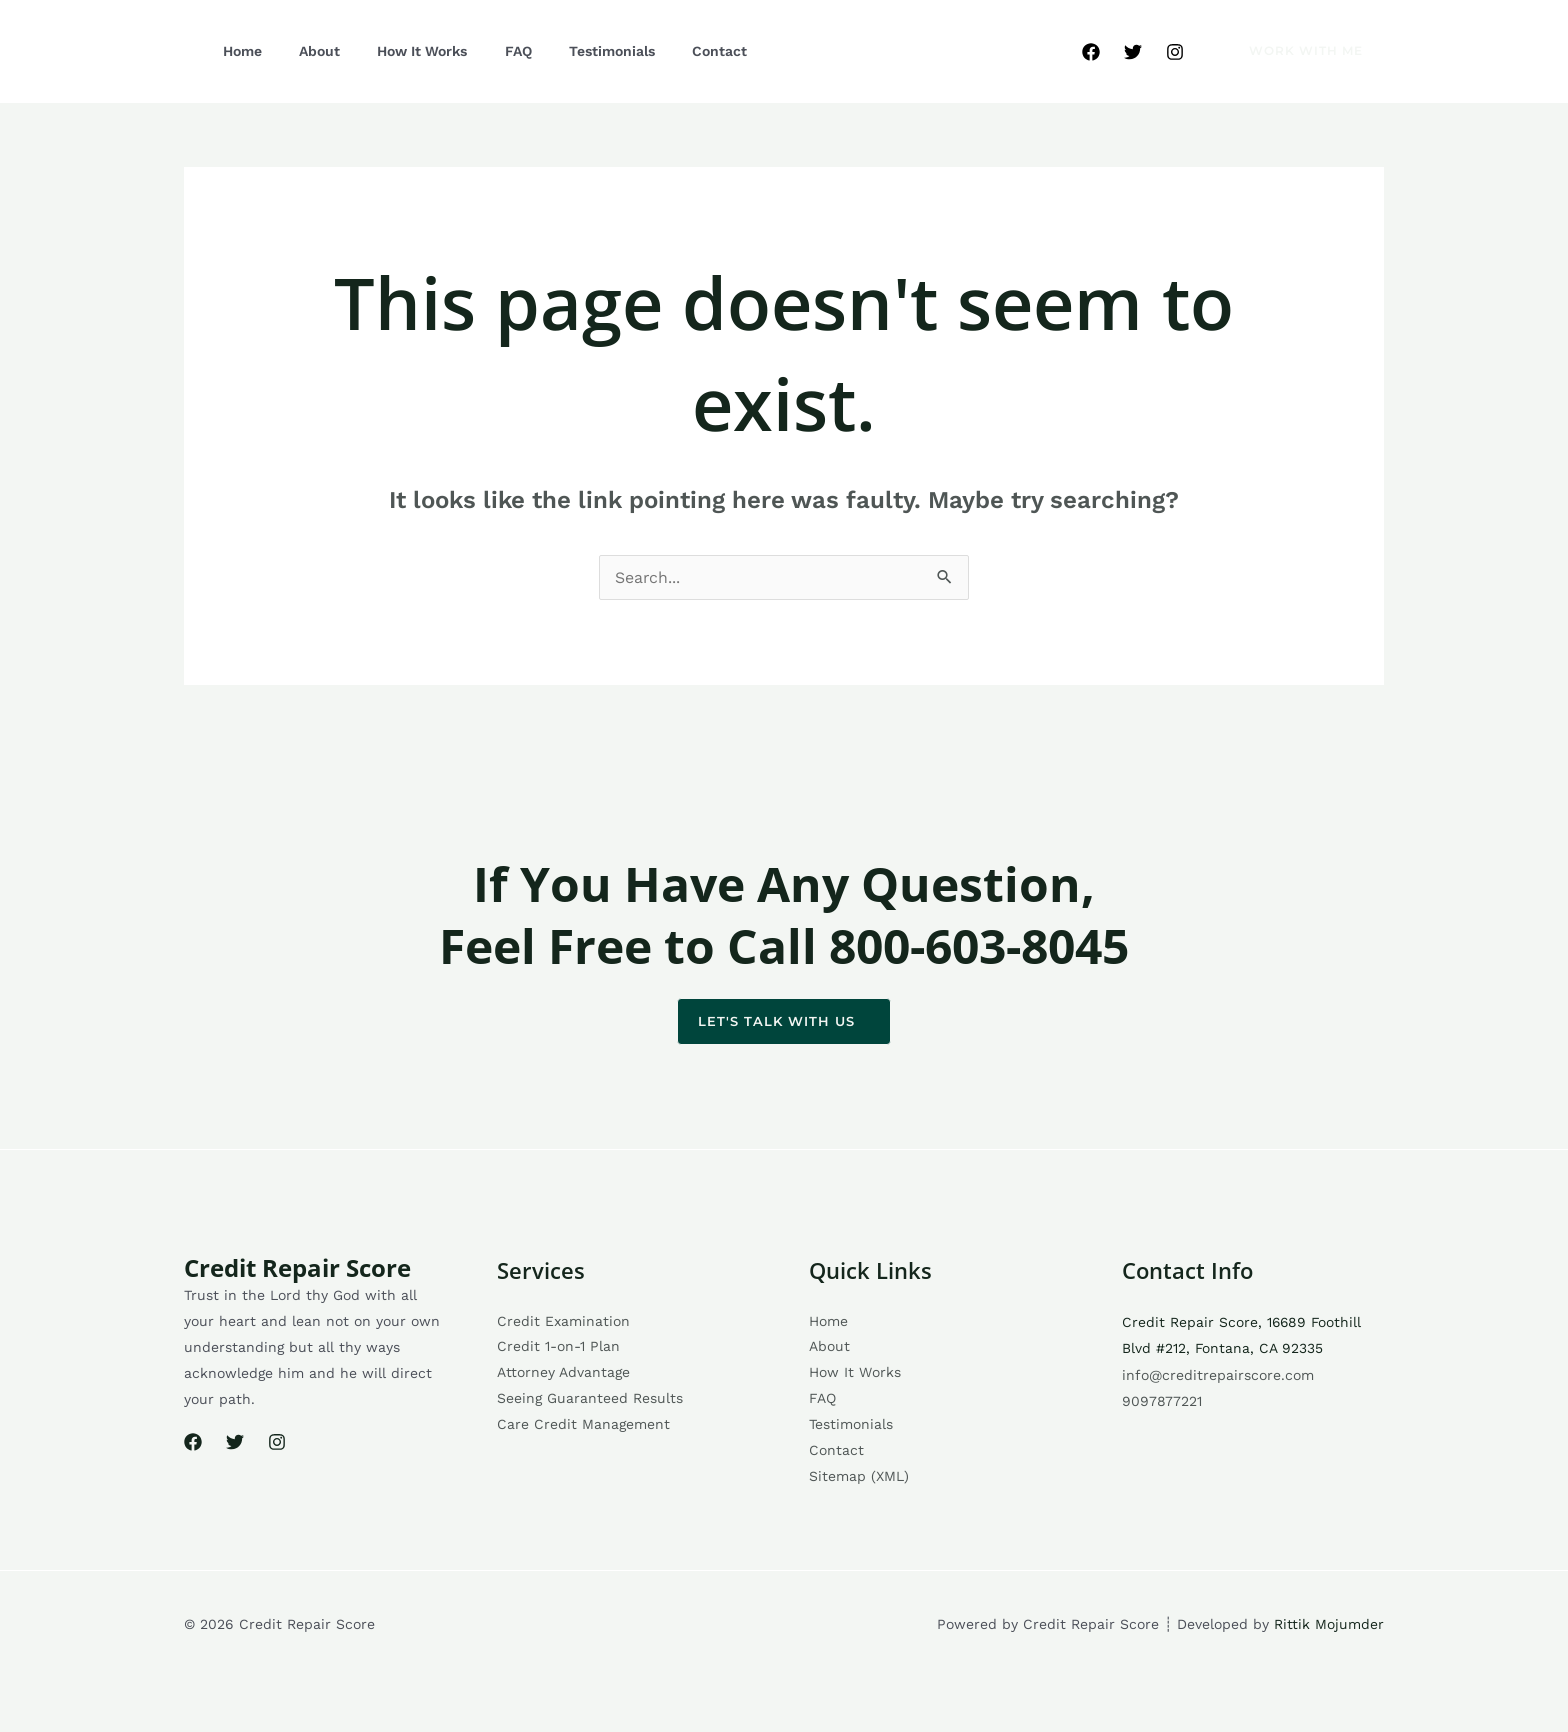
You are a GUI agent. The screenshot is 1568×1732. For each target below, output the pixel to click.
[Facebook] (1091, 52)
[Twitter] (1133, 52)
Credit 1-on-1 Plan (558, 1348)
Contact (646, 51)
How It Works (389, 51)
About (299, 51)
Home (235, 51)
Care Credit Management (583, 1426)
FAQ (471, 51)
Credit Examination (563, 1322)
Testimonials (552, 51)
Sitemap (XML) (859, 1478)
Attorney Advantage (563, 1374)
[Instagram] (1175, 52)
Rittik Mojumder (1329, 1625)
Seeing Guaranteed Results (590, 1400)
